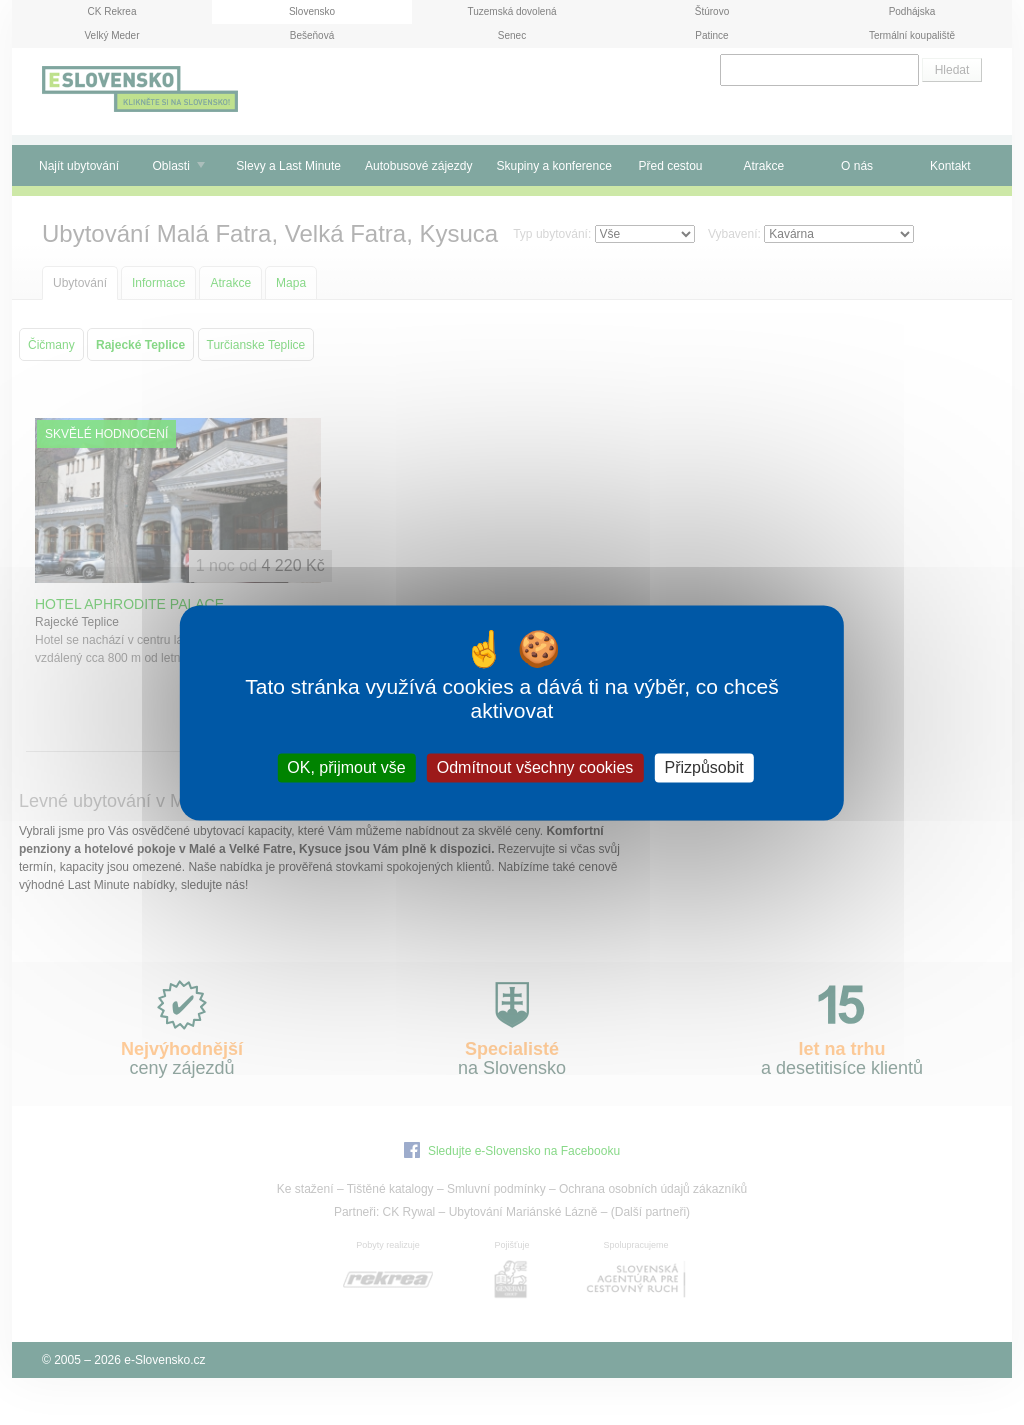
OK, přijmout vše (346, 767)
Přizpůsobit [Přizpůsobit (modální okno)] (703, 767)
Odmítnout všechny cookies (535, 767)
